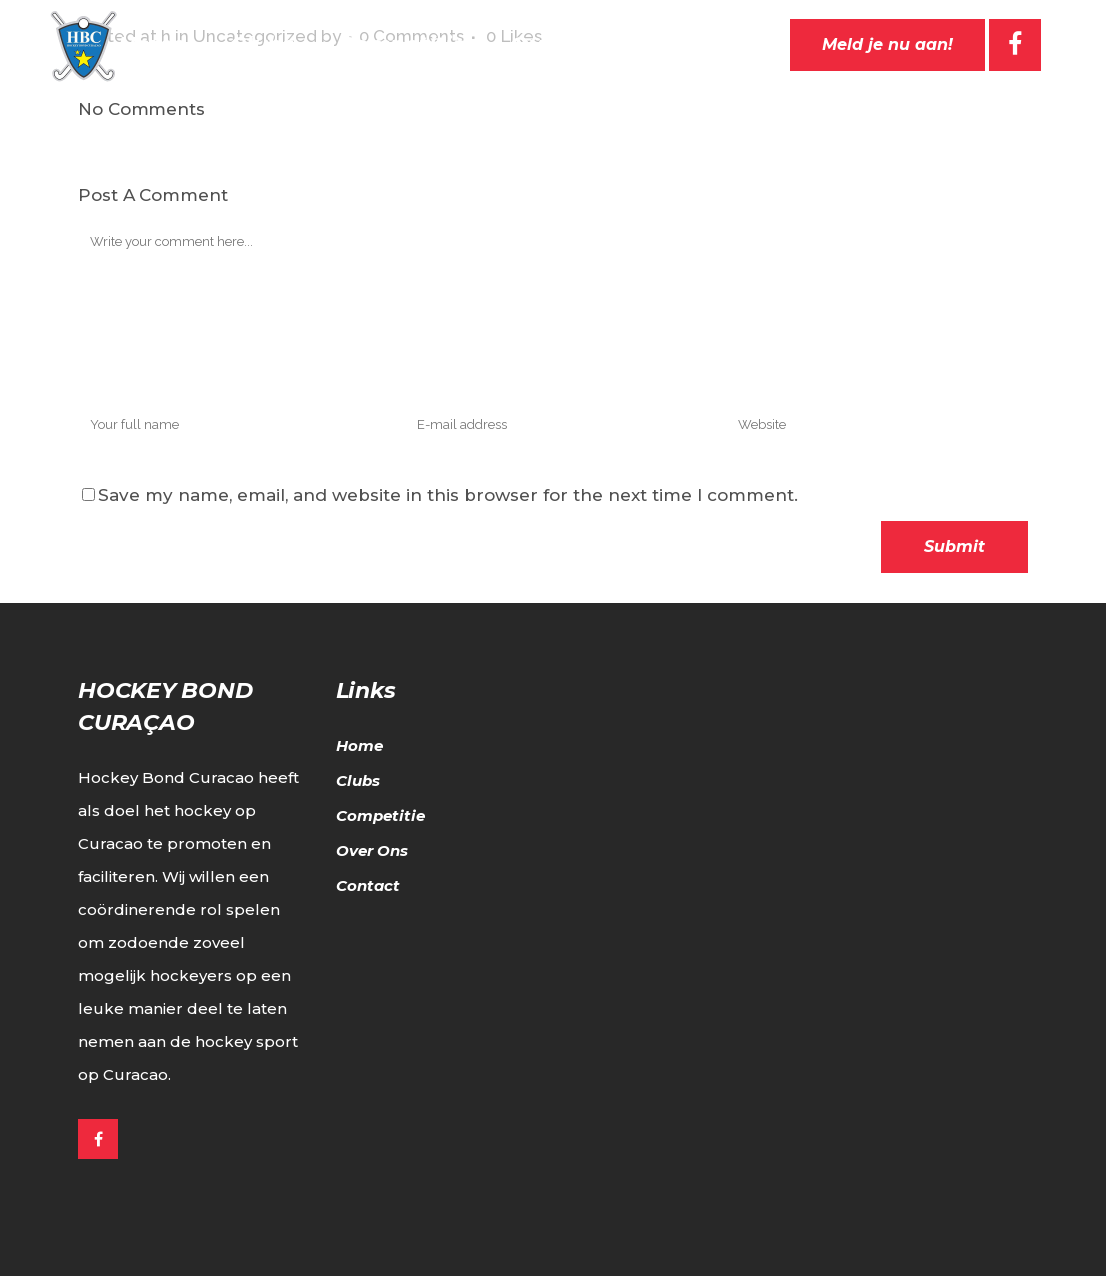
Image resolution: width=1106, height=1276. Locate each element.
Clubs (358, 780)
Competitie (380, 815)
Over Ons (372, 850)
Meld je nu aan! (887, 44)
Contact (368, 885)
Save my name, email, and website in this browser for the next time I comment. (448, 495)
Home (359, 745)
